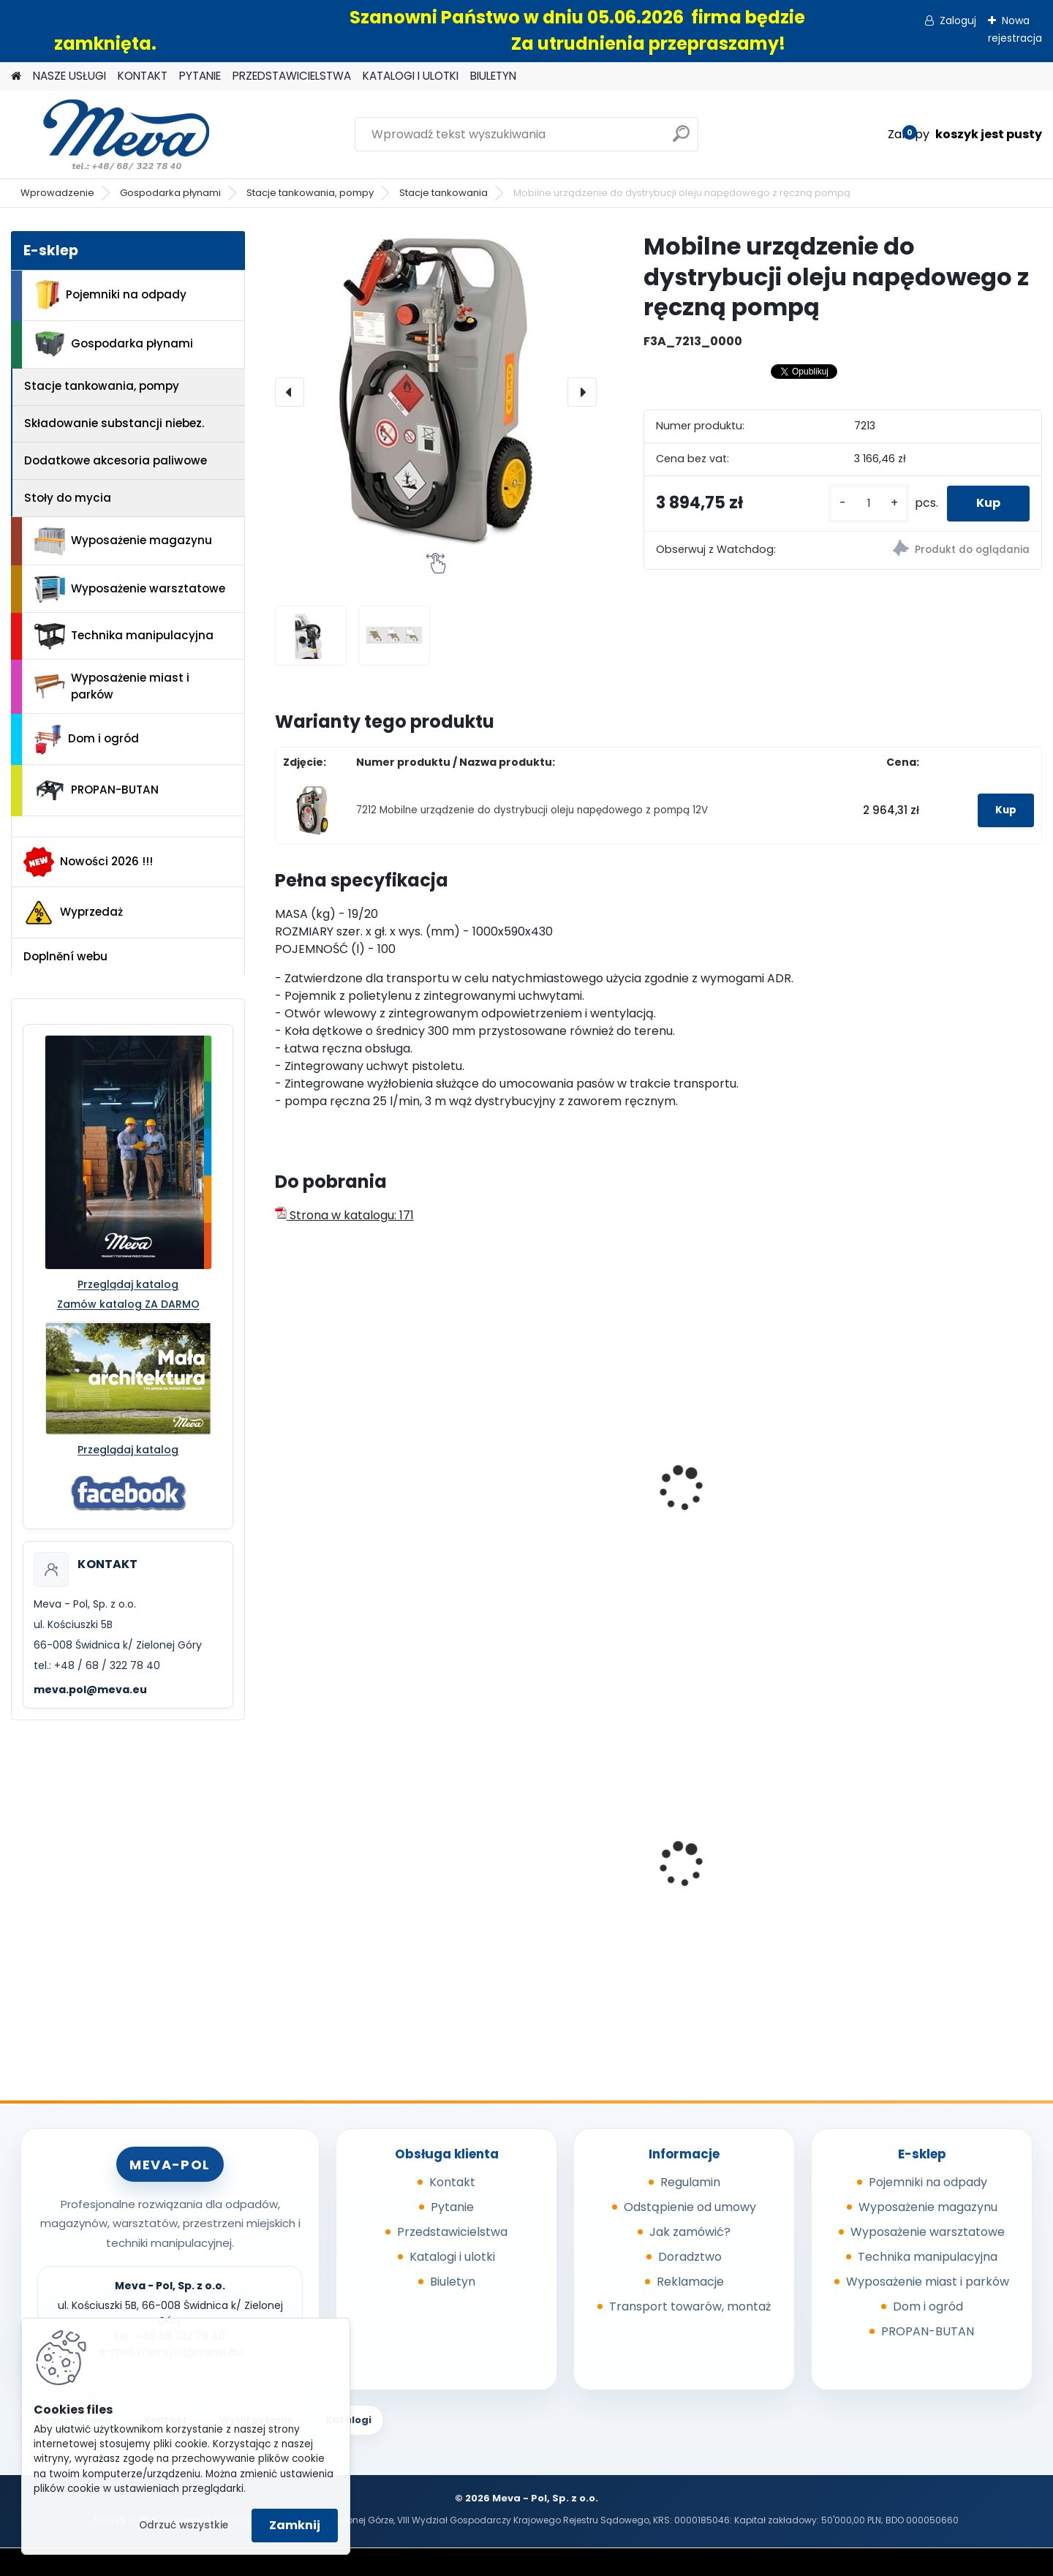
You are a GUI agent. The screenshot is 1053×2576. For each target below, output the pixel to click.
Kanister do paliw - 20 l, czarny (936, 1508)
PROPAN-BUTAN (96, 790)
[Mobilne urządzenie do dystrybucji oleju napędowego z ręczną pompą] (436, 392)
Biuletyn (452, 2281)
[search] (681, 139)
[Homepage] (16, 76)
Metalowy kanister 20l (736, 1501)
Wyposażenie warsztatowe (129, 589)
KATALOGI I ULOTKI (410, 75)
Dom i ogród (86, 739)
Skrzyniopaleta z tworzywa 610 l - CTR (750, 1851)
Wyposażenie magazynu (123, 541)
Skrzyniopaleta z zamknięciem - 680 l (343, 1845)
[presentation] (289, 392)
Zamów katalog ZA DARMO (128, 1304)
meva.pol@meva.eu (90, 1689)
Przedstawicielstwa (452, 2231)
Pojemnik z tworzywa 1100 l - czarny (947, 1877)
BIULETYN (493, 75)
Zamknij (294, 2525)
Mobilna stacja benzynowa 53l (361, 1508)
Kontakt (452, 2182)
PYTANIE (200, 75)
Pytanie (452, 2207)
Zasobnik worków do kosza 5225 (556, 1873)
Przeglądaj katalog (128, 1284)
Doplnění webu (65, 956)
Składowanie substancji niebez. (114, 423)
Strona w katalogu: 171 (344, 1215)
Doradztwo (690, 2256)
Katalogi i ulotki (452, 2256)
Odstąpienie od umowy (690, 2207)
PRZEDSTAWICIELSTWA (292, 75)
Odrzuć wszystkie (183, 2525)
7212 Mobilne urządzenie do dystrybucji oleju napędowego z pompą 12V (532, 810)
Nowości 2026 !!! (88, 861)
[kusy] (868, 503)
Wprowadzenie (57, 193)
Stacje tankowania (443, 193)
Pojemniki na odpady (110, 294)
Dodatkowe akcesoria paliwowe (115, 460)
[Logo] (111, 134)
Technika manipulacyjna (124, 636)
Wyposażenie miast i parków (111, 686)
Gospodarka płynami (170, 193)
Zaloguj (958, 20)
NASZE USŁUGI (69, 75)
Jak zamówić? (690, 2231)
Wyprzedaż (73, 912)
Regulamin (690, 2182)
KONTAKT (142, 75)
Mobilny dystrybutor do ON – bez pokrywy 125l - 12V (556, 1508)
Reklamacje (690, 2281)
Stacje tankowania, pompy (310, 193)
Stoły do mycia (67, 497)
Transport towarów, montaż (690, 2306)
